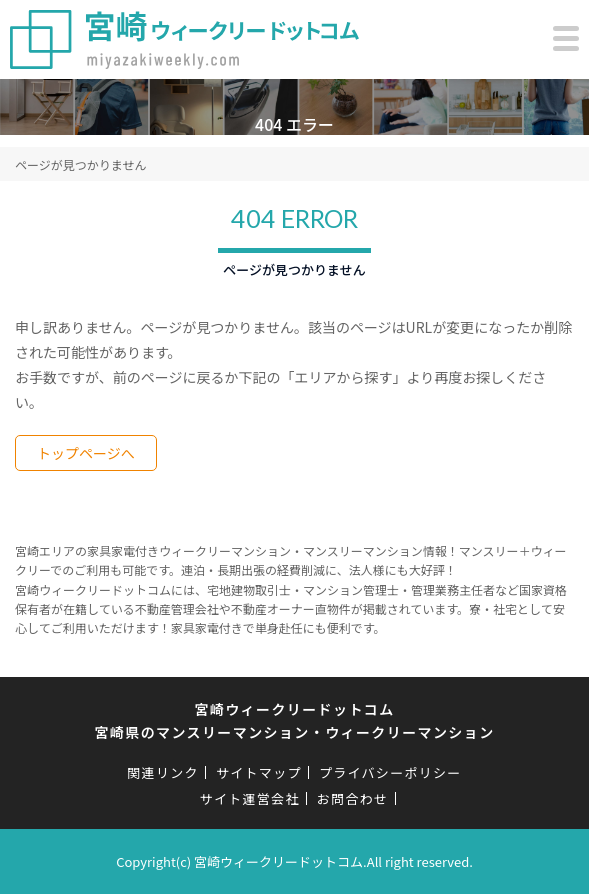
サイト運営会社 (250, 798)
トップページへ (86, 453)
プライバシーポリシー (390, 772)
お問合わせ (353, 798)
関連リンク (163, 772)
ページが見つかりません (80, 164)
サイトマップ (259, 772)
